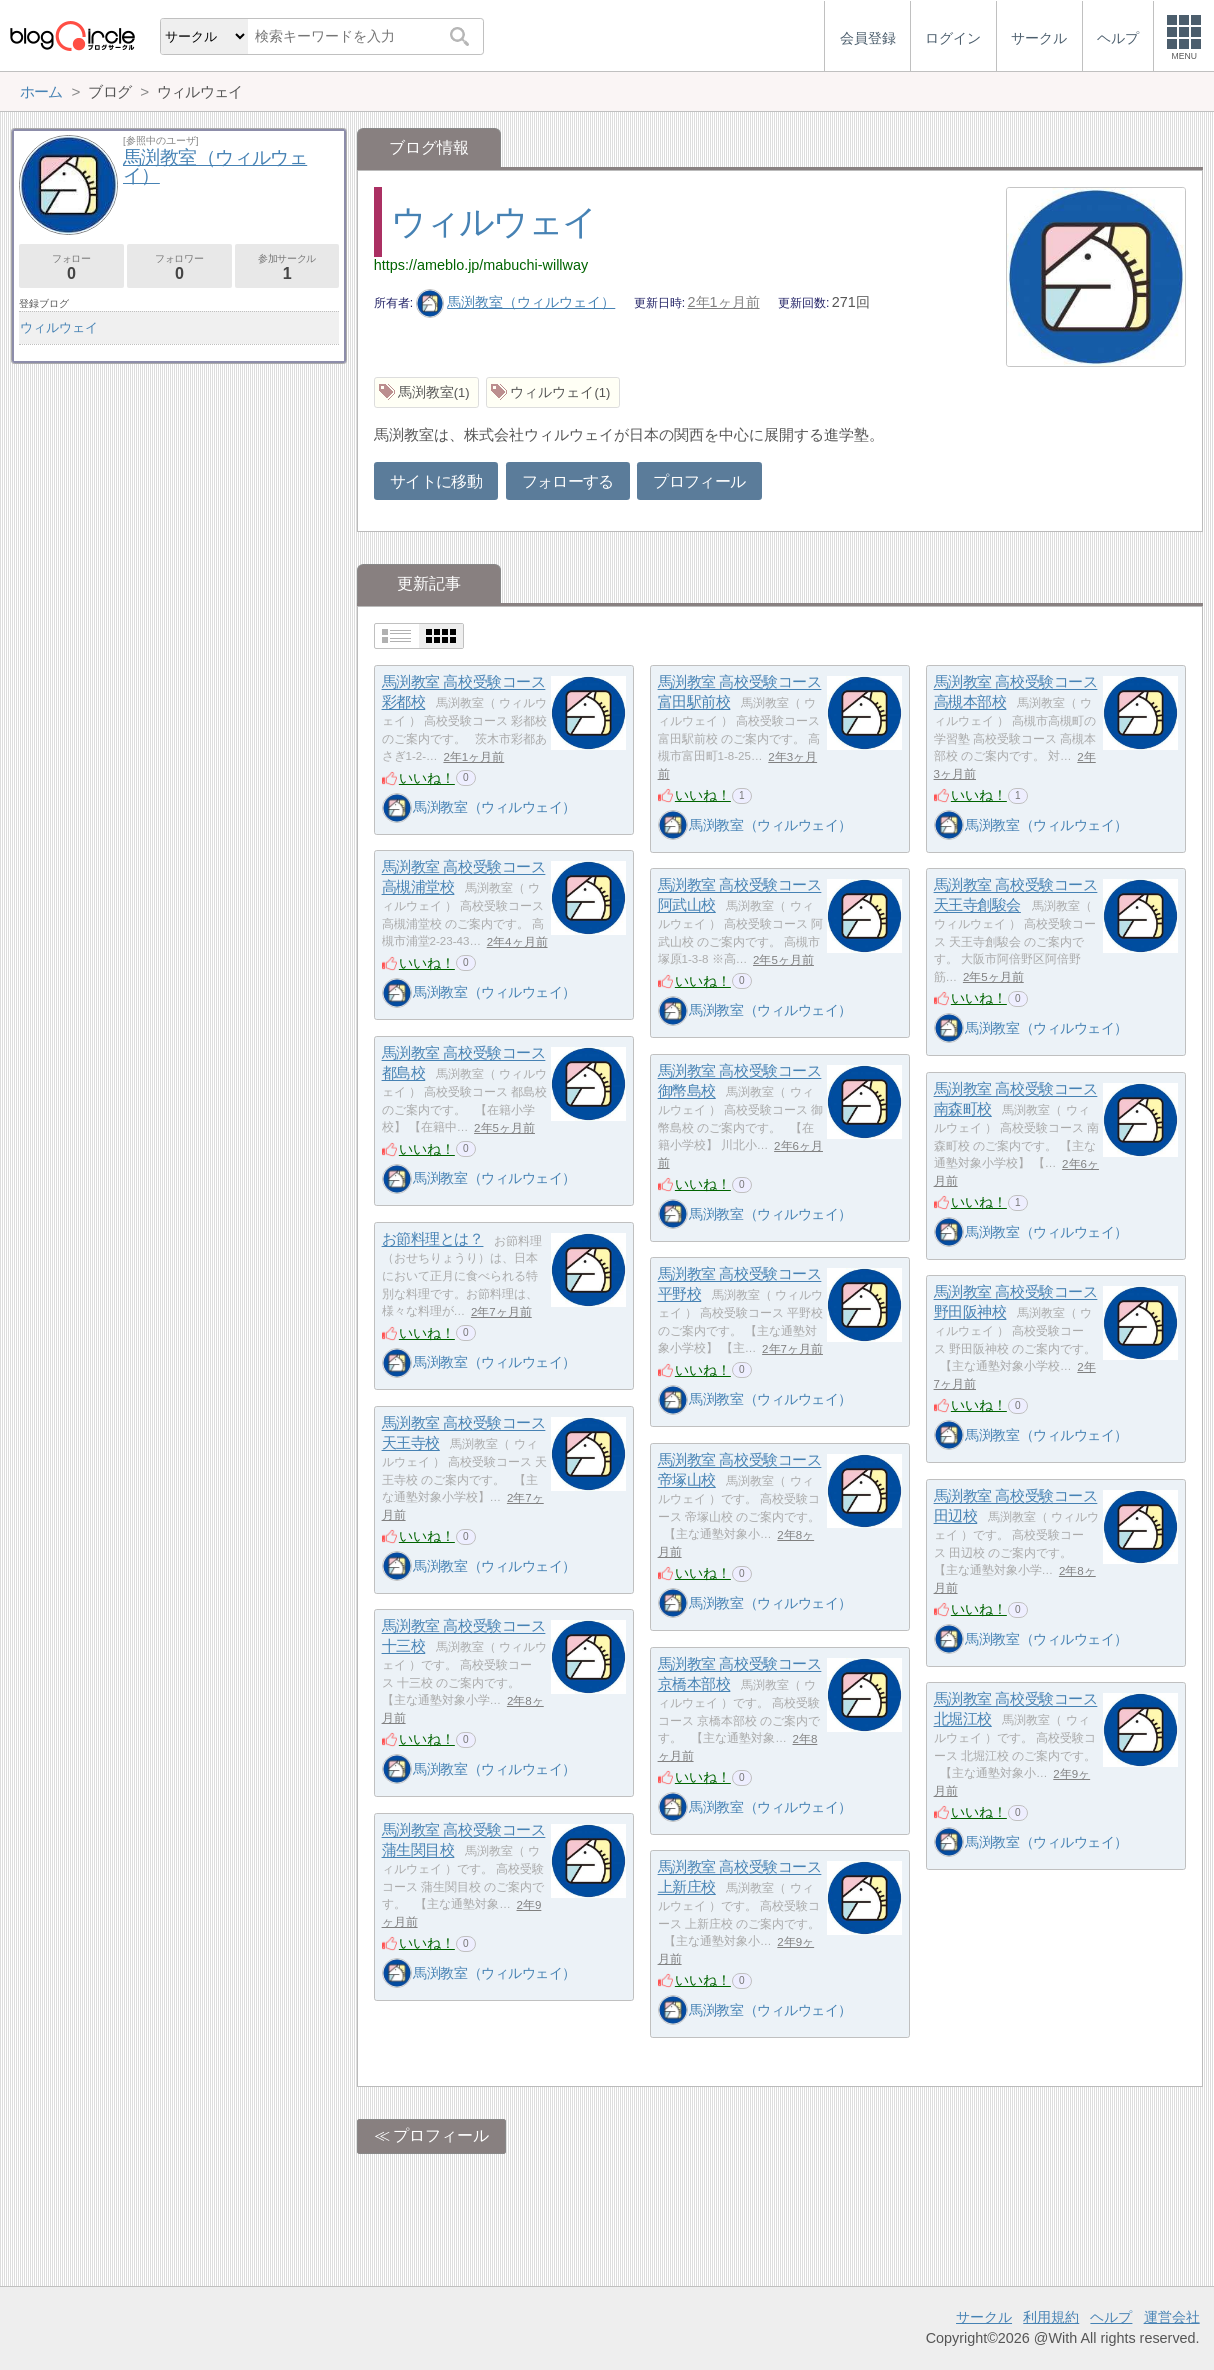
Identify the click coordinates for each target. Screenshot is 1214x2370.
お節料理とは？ (433, 1239)
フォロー (71, 267)
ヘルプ (1111, 2317)
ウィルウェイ (493, 221)
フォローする (568, 481)
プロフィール (699, 481)
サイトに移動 (436, 481)
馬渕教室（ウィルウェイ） (516, 302)
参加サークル (287, 267)
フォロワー (179, 267)
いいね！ (427, 778)
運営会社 (1172, 2317)
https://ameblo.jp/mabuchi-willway (481, 265)
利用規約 (1051, 2317)
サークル (984, 2317)
